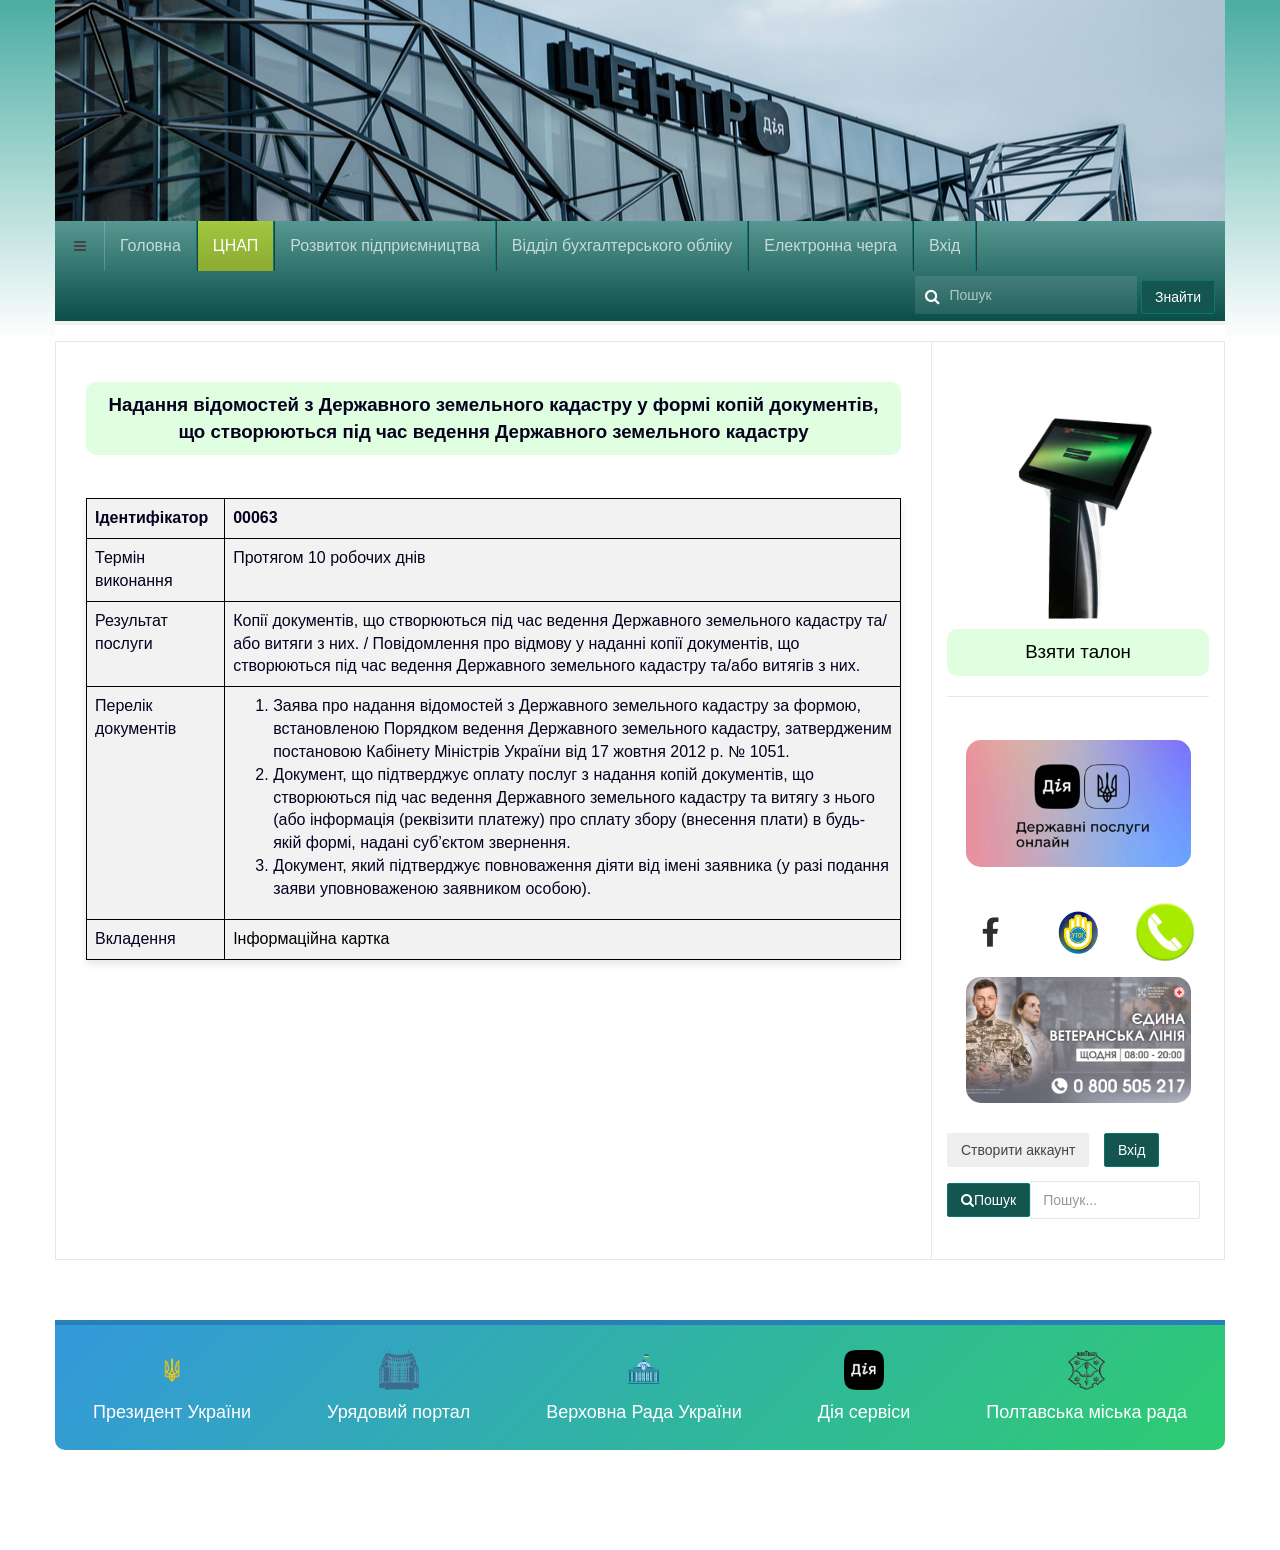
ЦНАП (235, 245)
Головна (150, 245)
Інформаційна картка (311, 938)
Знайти (1178, 297)
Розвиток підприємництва (385, 245)
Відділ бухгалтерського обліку (622, 245)
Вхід (944, 245)
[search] (1026, 295)
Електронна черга (830, 245)
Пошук (915, 271)
